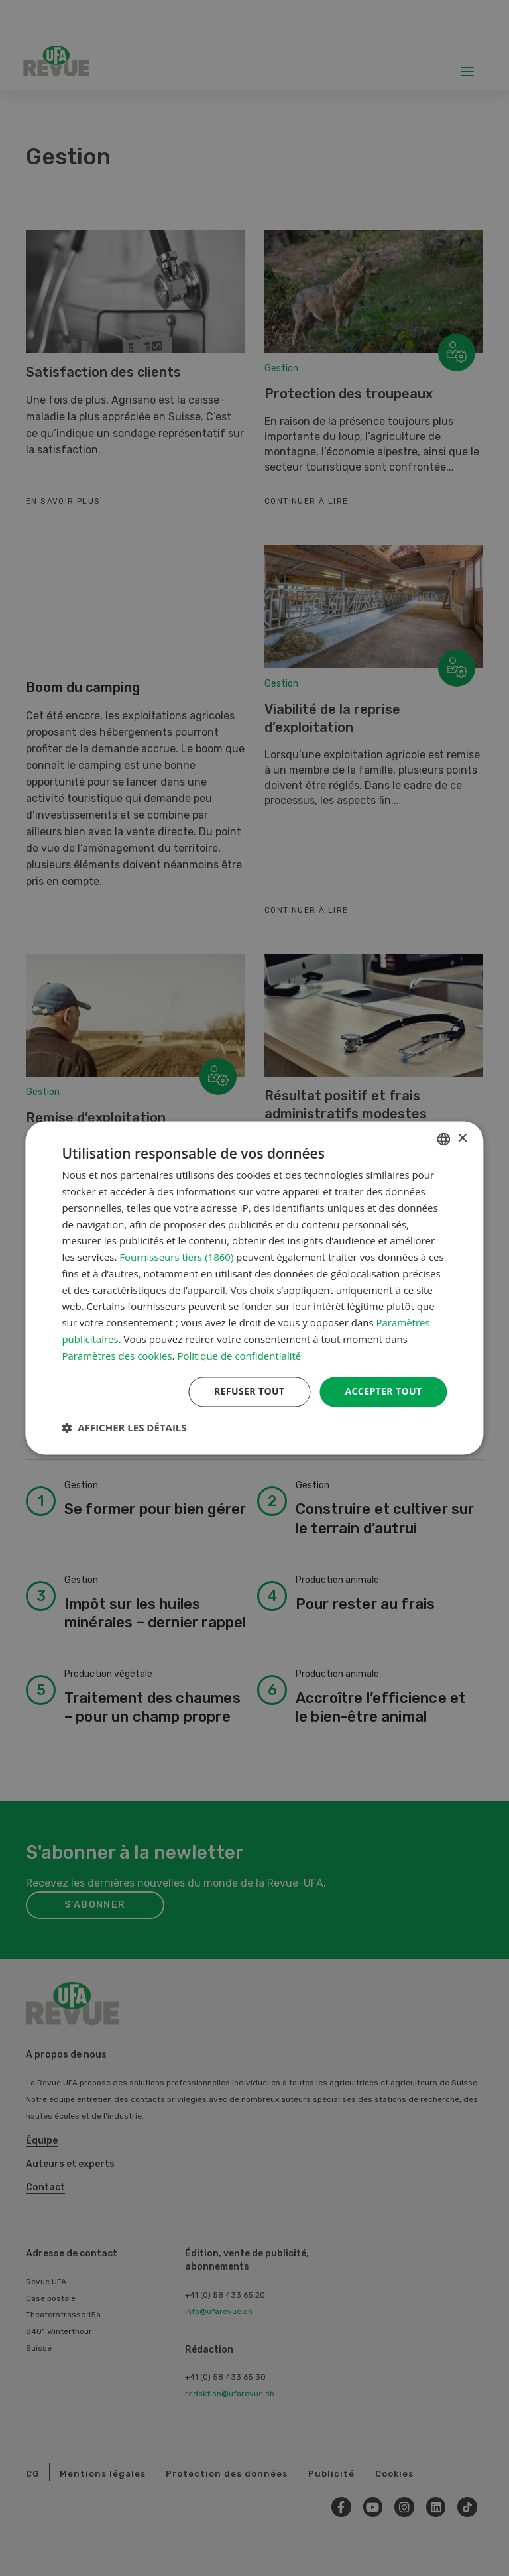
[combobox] (444, 1138)
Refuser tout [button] (249, 1391)
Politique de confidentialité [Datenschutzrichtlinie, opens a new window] (239, 1355)
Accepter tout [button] (383, 1391)
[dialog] (254, 1287)
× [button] (462, 1138)
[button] (124, 1428)
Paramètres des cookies (117, 1355)
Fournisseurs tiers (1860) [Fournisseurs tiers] (176, 1257)
